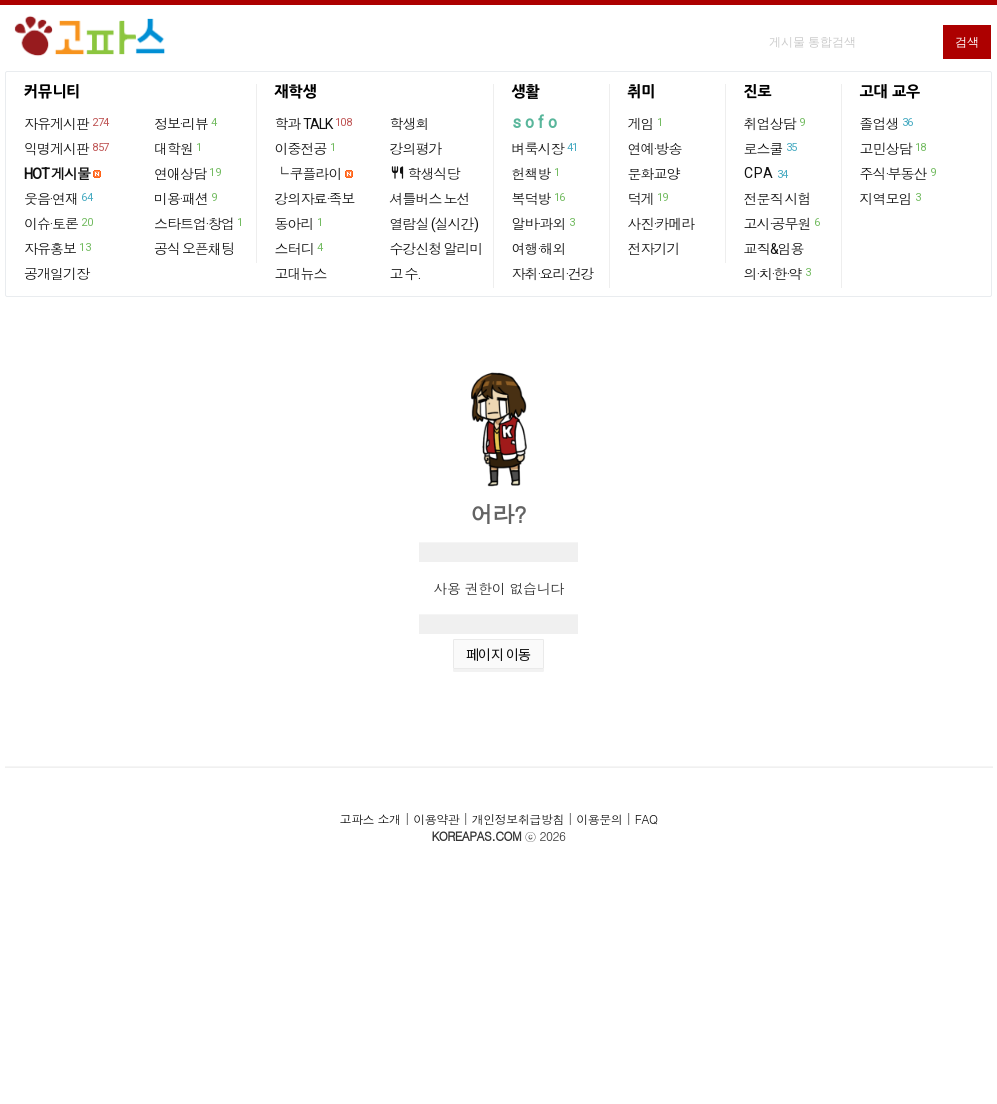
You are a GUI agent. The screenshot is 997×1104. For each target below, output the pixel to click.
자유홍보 (58, 248)
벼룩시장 (546, 148)
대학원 (179, 148)
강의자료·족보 (315, 199)
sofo (536, 122)
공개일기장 (56, 274)
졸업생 (887, 123)
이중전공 (306, 148)
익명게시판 (67, 148)
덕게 (649, 198)
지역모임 (891, 198)
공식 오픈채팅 (194, 249)
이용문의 (599, 818)
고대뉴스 (301, 274)
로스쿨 (771, 148)
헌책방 (537, 173)
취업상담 (775, 123)
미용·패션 (186, 198)
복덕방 (539, 198)
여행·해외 (539, 249)
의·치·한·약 (778, 273)
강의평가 (416, 149)
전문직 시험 (777, 199)
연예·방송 (655, 149)
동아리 (300, 223)
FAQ (646, 818)
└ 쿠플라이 (308, 174)
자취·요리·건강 (553, 274)
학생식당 (425, 173)
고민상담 (894, 148)
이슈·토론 (59, 223)
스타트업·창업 (199, 223)
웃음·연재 (59, 198)
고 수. (405, 274)
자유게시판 (67, 123)
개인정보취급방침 (518, 818)
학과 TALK (314, 123)
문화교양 (654, 174)
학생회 (409, 124)
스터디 (300, 248)
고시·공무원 (783, 223)
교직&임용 (774, 249)
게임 (646, 123)
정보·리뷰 (186, 123)
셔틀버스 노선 (430, 199)
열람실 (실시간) (434, 224)
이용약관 (436, 818)
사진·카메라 (661, 224)
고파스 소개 (370, 818)
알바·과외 (544, 223)
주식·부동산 (899, 173)
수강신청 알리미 (436, 249)
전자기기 (654, 249)
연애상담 (188, 173)
